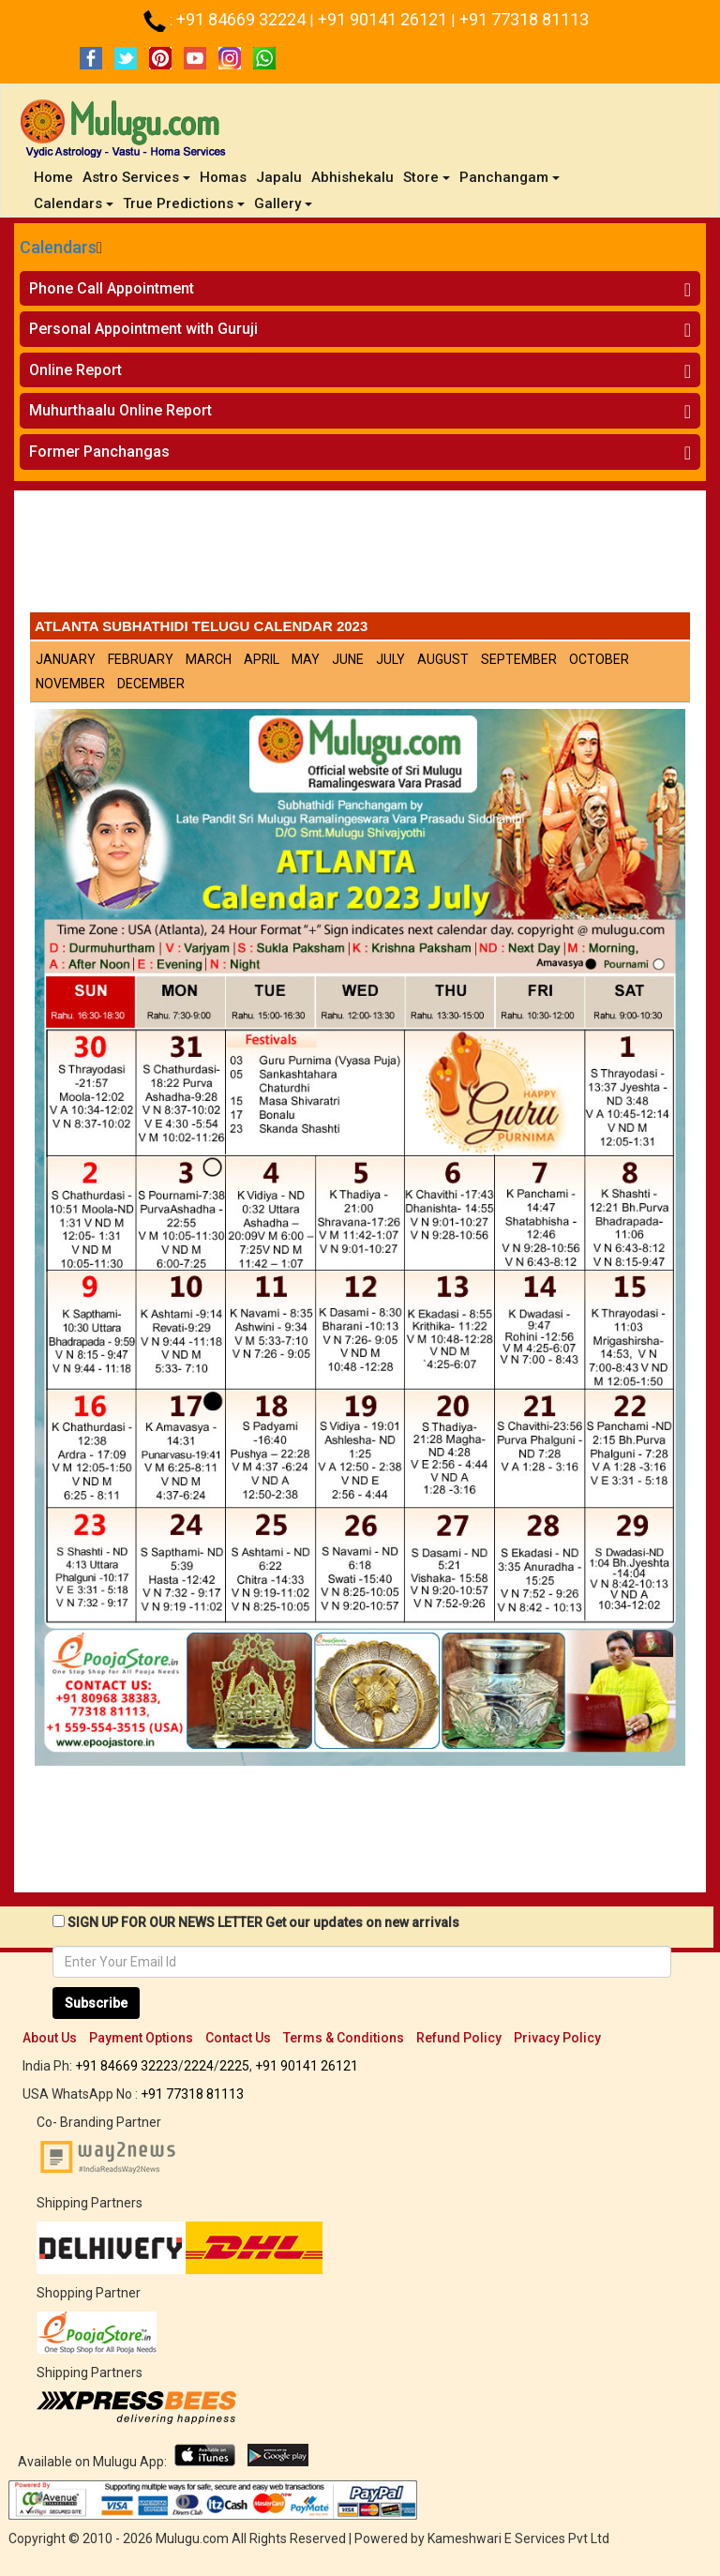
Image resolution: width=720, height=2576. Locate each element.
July (390, 659)
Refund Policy (459, 2037)
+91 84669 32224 (242, 19)
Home (56, 177)
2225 (234, 2065)
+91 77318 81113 (524, 19)
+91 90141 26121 (384, 19)
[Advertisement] (360, 556)
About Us (49, 2037)
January (66, 659)
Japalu (279, 177)
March (209, 659)
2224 (199, 2065)
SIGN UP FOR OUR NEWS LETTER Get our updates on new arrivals (263, 1922)
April (261, 659)
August (443, 659)
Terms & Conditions (343, 2037)
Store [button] (426, 177)
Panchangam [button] (509, 177)
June (348, 659)
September (519, 659)
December (151, 683)
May (306, 659)
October (599, 659)
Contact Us (238, 2037)
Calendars (58, 247)
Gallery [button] (283, 203)
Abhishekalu (352, 177)
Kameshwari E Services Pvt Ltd (518, 2538)
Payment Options (141, 2037)
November (70, 683)
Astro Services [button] (136, 177)
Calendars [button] (73, 203)
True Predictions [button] (184, 203)
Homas (223, 177)
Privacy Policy (557, 2037)
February (140, 659)
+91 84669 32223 (126, 2065)
